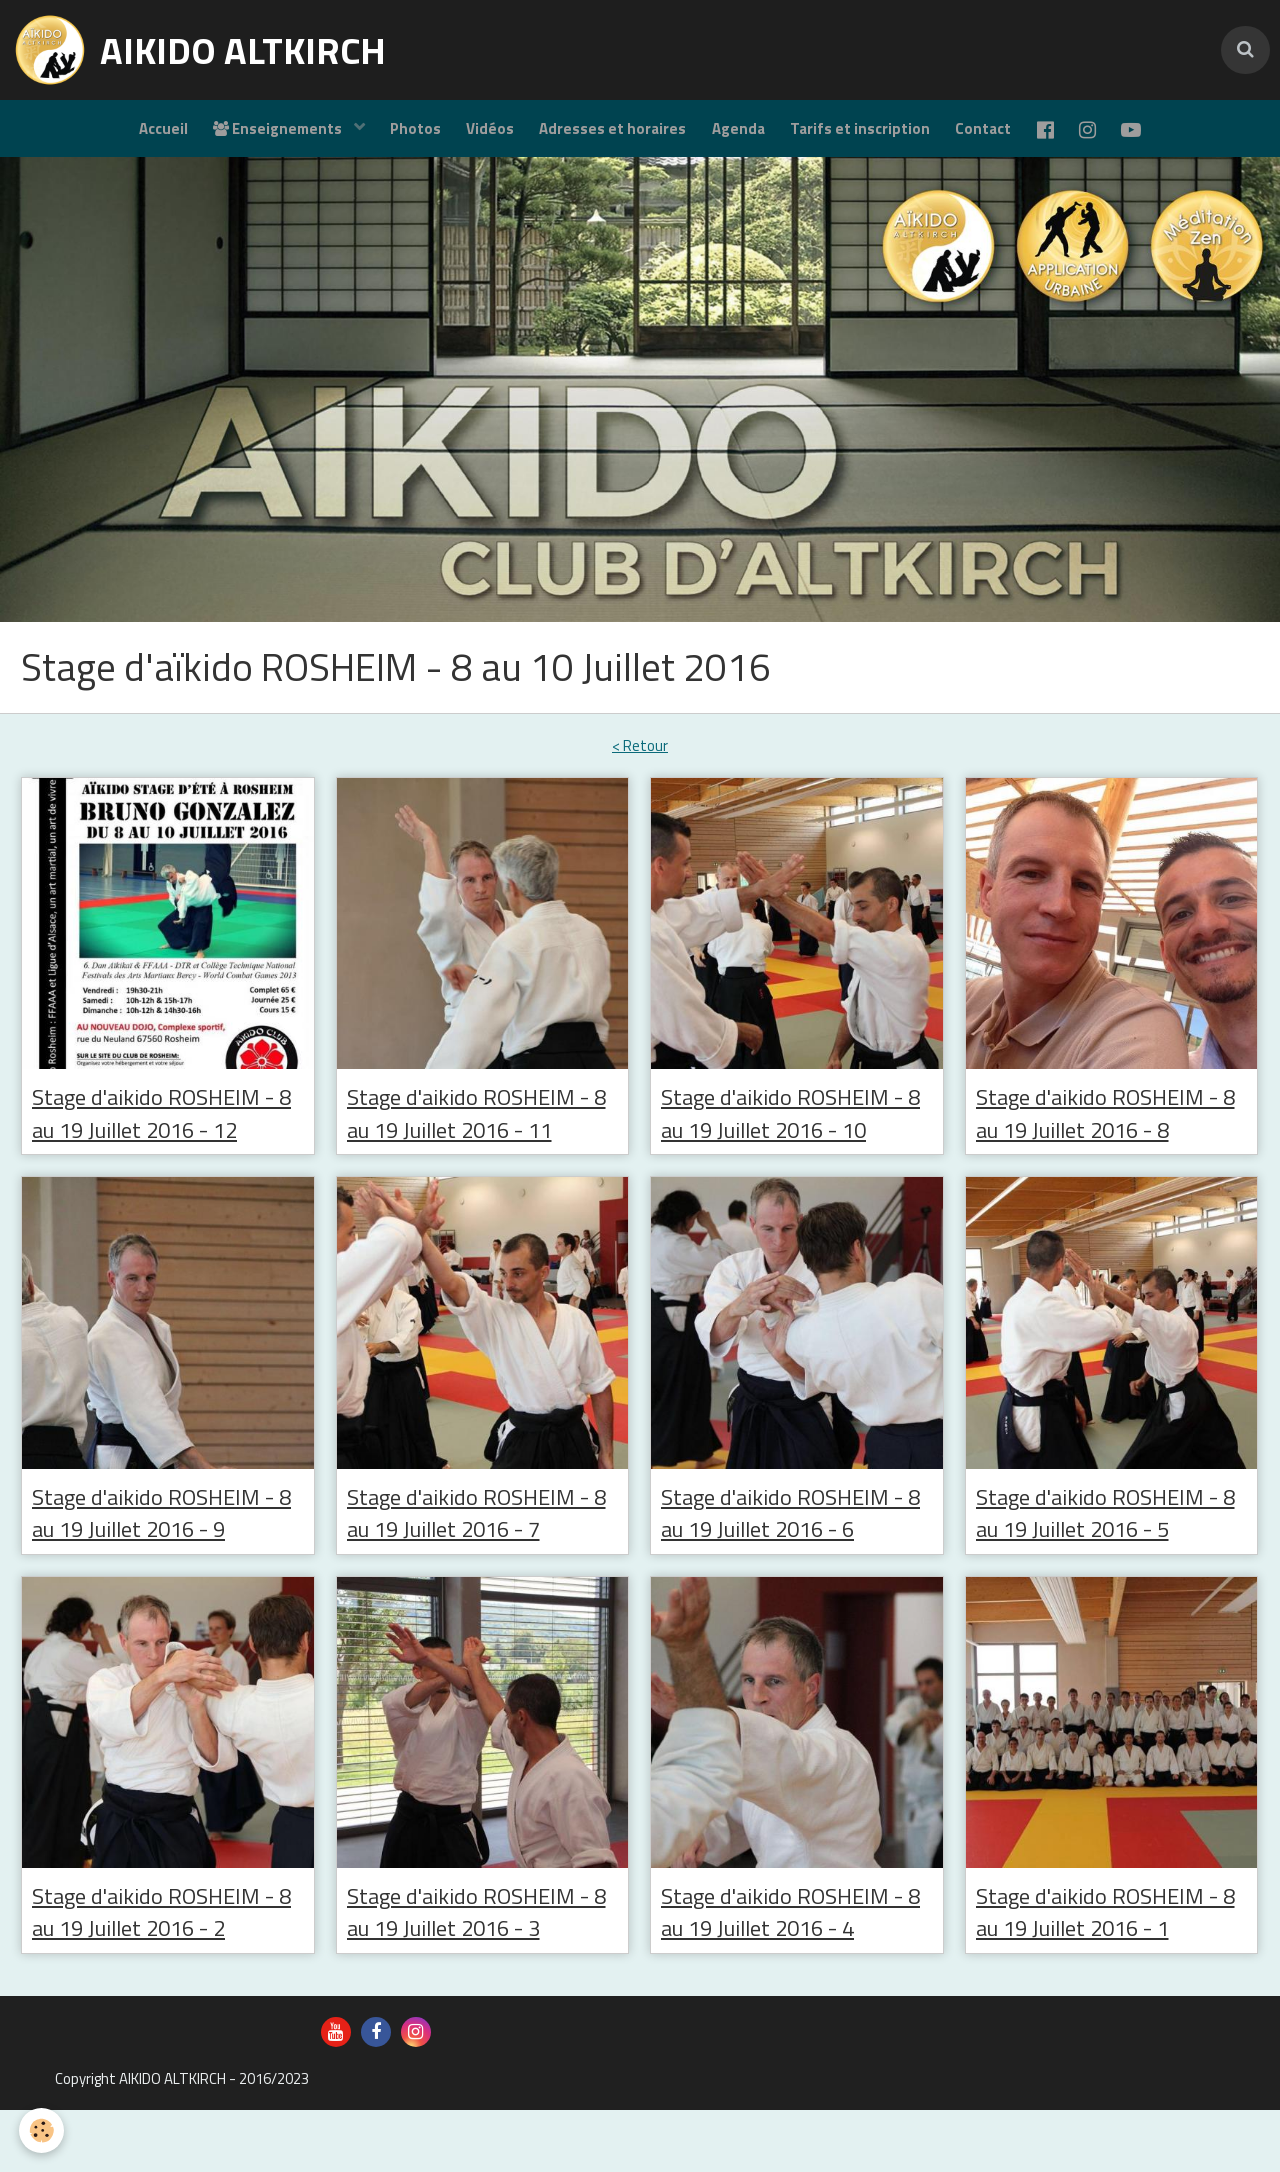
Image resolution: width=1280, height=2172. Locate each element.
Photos (401, 135)
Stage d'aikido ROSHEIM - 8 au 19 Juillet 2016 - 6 (795, 1567)
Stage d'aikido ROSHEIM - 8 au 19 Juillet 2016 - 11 (476, 1146)
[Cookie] (42, 2130)
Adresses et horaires (608, 135)
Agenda (738, 135)
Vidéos (481, 135)
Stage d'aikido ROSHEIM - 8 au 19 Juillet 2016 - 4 (795, 1971)
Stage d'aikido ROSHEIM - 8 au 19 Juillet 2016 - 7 (481, 1567)
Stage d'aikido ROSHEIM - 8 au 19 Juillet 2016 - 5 (1110, 1567)
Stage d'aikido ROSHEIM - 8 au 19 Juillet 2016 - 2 (166, 1971)
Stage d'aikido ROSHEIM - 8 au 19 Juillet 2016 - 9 (166, 1567)
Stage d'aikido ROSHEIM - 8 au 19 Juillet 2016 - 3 (481, 1971)
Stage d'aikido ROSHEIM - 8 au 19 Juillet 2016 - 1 (1110, 1971)
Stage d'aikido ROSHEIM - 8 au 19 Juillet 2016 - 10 (790, 1146)
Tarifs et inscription (865, 135)
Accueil (139, 135)
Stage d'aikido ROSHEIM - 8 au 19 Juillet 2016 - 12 (161, 1146)
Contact (993, 135)
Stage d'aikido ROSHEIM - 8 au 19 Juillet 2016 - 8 (1110, 1129)
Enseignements (260, 135)
